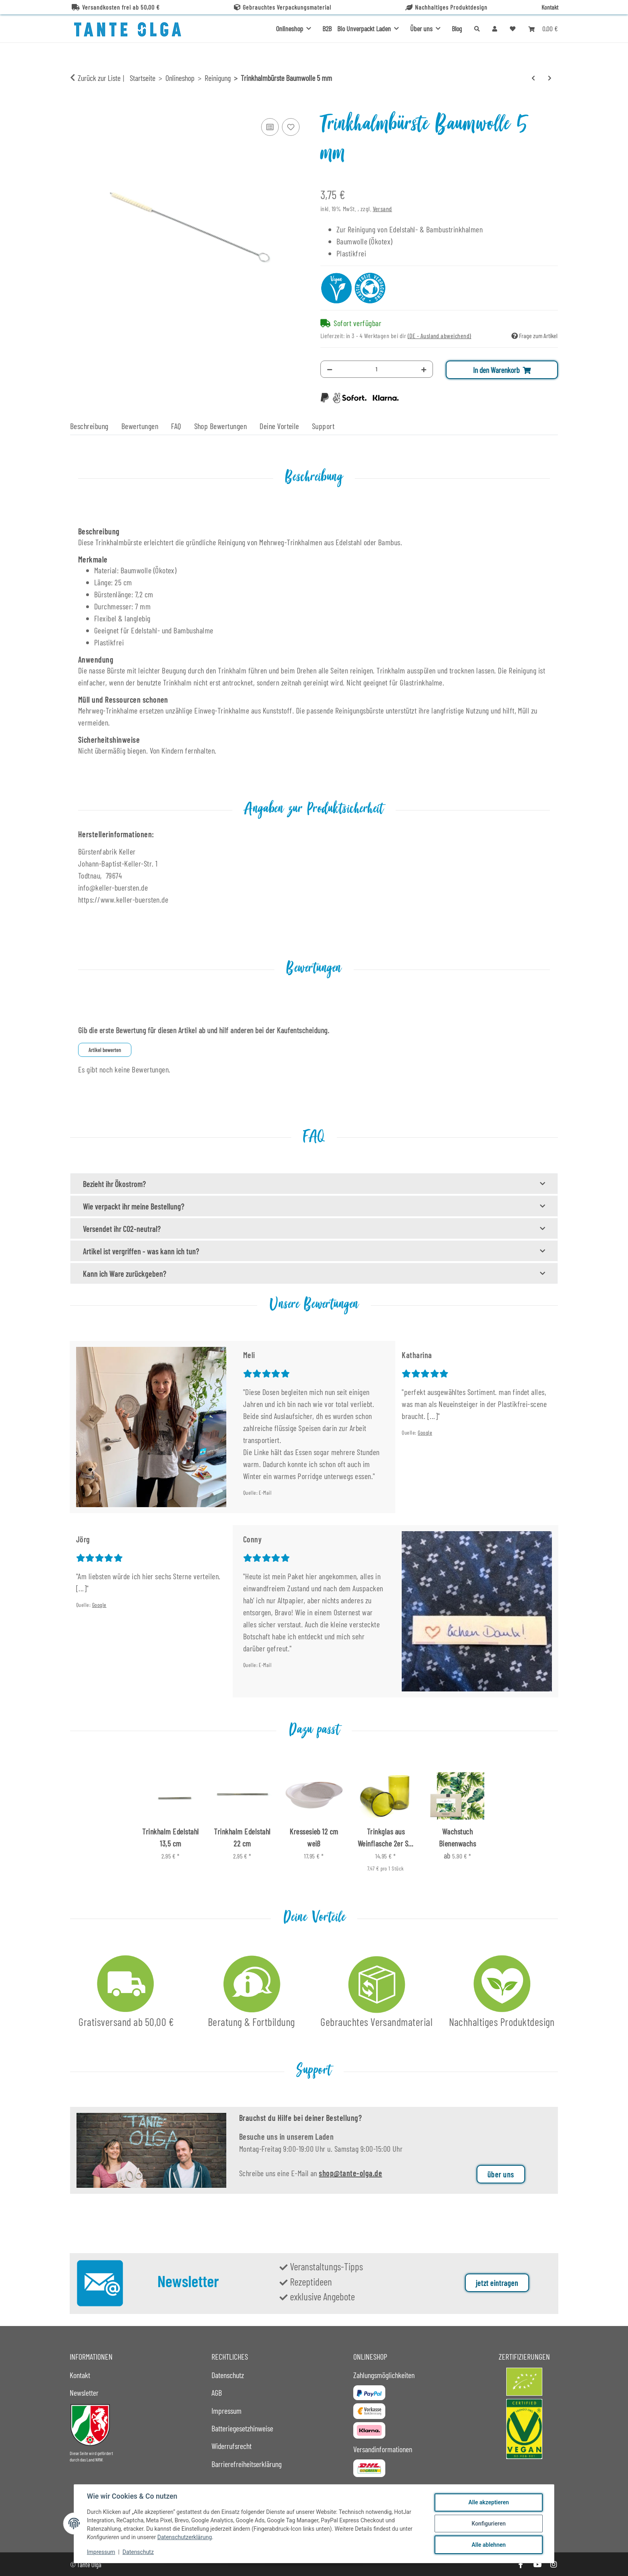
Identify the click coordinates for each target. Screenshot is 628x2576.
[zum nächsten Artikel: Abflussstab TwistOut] (549, 78)
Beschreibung (89, 426)
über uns (500, 2174)
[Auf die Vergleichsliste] (270, 127)
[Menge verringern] (329, 369)
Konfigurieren (488, 2523)
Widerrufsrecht (231, 2446)
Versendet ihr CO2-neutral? (122, 1229)
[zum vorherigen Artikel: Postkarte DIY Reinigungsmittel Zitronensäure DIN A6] (533, 78)
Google (425, 1432)
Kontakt (549, 7)
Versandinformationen (382, 2449)
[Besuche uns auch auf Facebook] (520, 2565)
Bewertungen (139, 426)
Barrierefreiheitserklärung (246, 2464)
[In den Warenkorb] (76, 107)
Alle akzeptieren (488, 2502)
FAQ (176, 426)
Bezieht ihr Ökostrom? (114, 1184)
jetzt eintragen (497, 2283)
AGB (216, 2392)
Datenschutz (138, 2552)
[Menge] (376, 369)
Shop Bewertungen (220, 426)
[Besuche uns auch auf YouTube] (537, 2565)
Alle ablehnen (488, 2545)
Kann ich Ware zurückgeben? (124, 1273)
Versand (382, 208)
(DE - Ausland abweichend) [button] (439, 335)
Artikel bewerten (105, 1049)
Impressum (101, 2552)
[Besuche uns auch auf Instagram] (553, 2565)
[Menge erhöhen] (424, 369)
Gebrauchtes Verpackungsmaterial (282, 7)
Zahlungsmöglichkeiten (384, 2375)
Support (323, 426)
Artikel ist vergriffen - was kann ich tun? (141, 1251)
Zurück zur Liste (99, 78)
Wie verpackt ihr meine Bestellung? (133, 1206)
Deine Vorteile (279, 426)
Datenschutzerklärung (184, 2537)
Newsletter (84, 2392)
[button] (494, 28)
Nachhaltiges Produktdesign (446, 7)
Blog (457, 28)
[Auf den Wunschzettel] (291, 127)
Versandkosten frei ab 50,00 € (116, 7)
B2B (327, 28)
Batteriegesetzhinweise (242, 2428)
